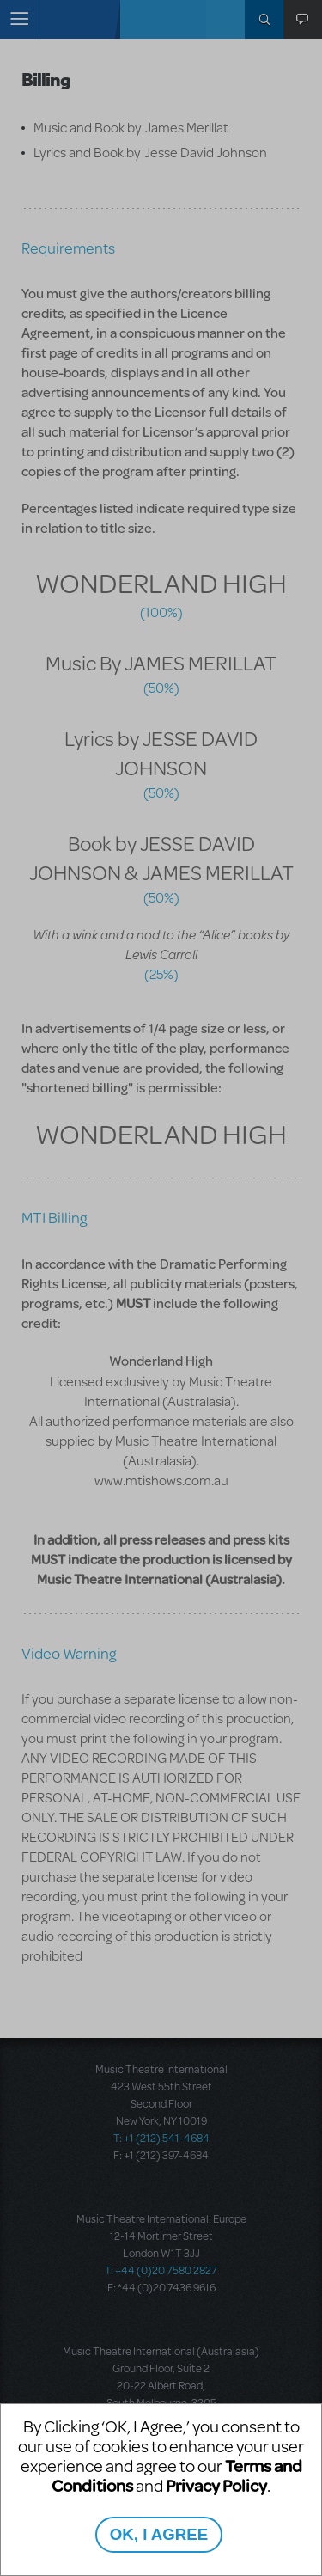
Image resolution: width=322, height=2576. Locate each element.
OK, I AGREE (159, 2534)
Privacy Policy (216, 2485)
